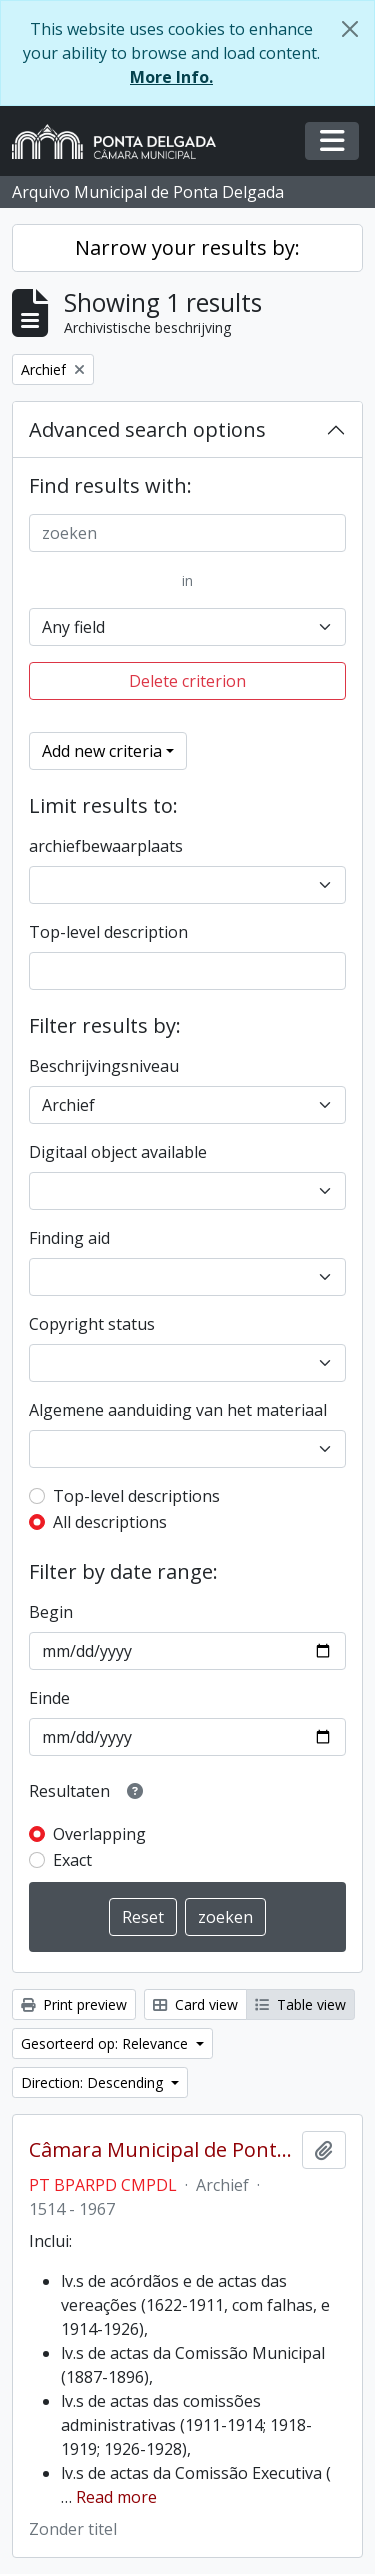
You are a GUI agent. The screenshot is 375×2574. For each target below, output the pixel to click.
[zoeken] (187, 533)
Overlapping (99, 1834)
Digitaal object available (118, 1152)
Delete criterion (187, 681)
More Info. (171, 77)
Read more (116, 2497)
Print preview (74, 2004)
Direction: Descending (94, 2082)
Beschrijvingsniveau (104, 1066)
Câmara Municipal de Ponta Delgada (161, 2150)
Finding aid (69, 1238)
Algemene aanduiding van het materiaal (178, 1410)
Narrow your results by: (187, 247)
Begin (51, 1612)
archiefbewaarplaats (106, 846)
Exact (72, 1860)
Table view (300, 2004)
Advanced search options (147, 429)
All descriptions (110, 1522)
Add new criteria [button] (102, 751)
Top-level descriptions (136, 1496)
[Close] (350, 29)
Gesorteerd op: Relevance (106, 2043)
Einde (49, 1698)
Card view (195, 2004)
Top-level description (108, 932)
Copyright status (92, 1324)
